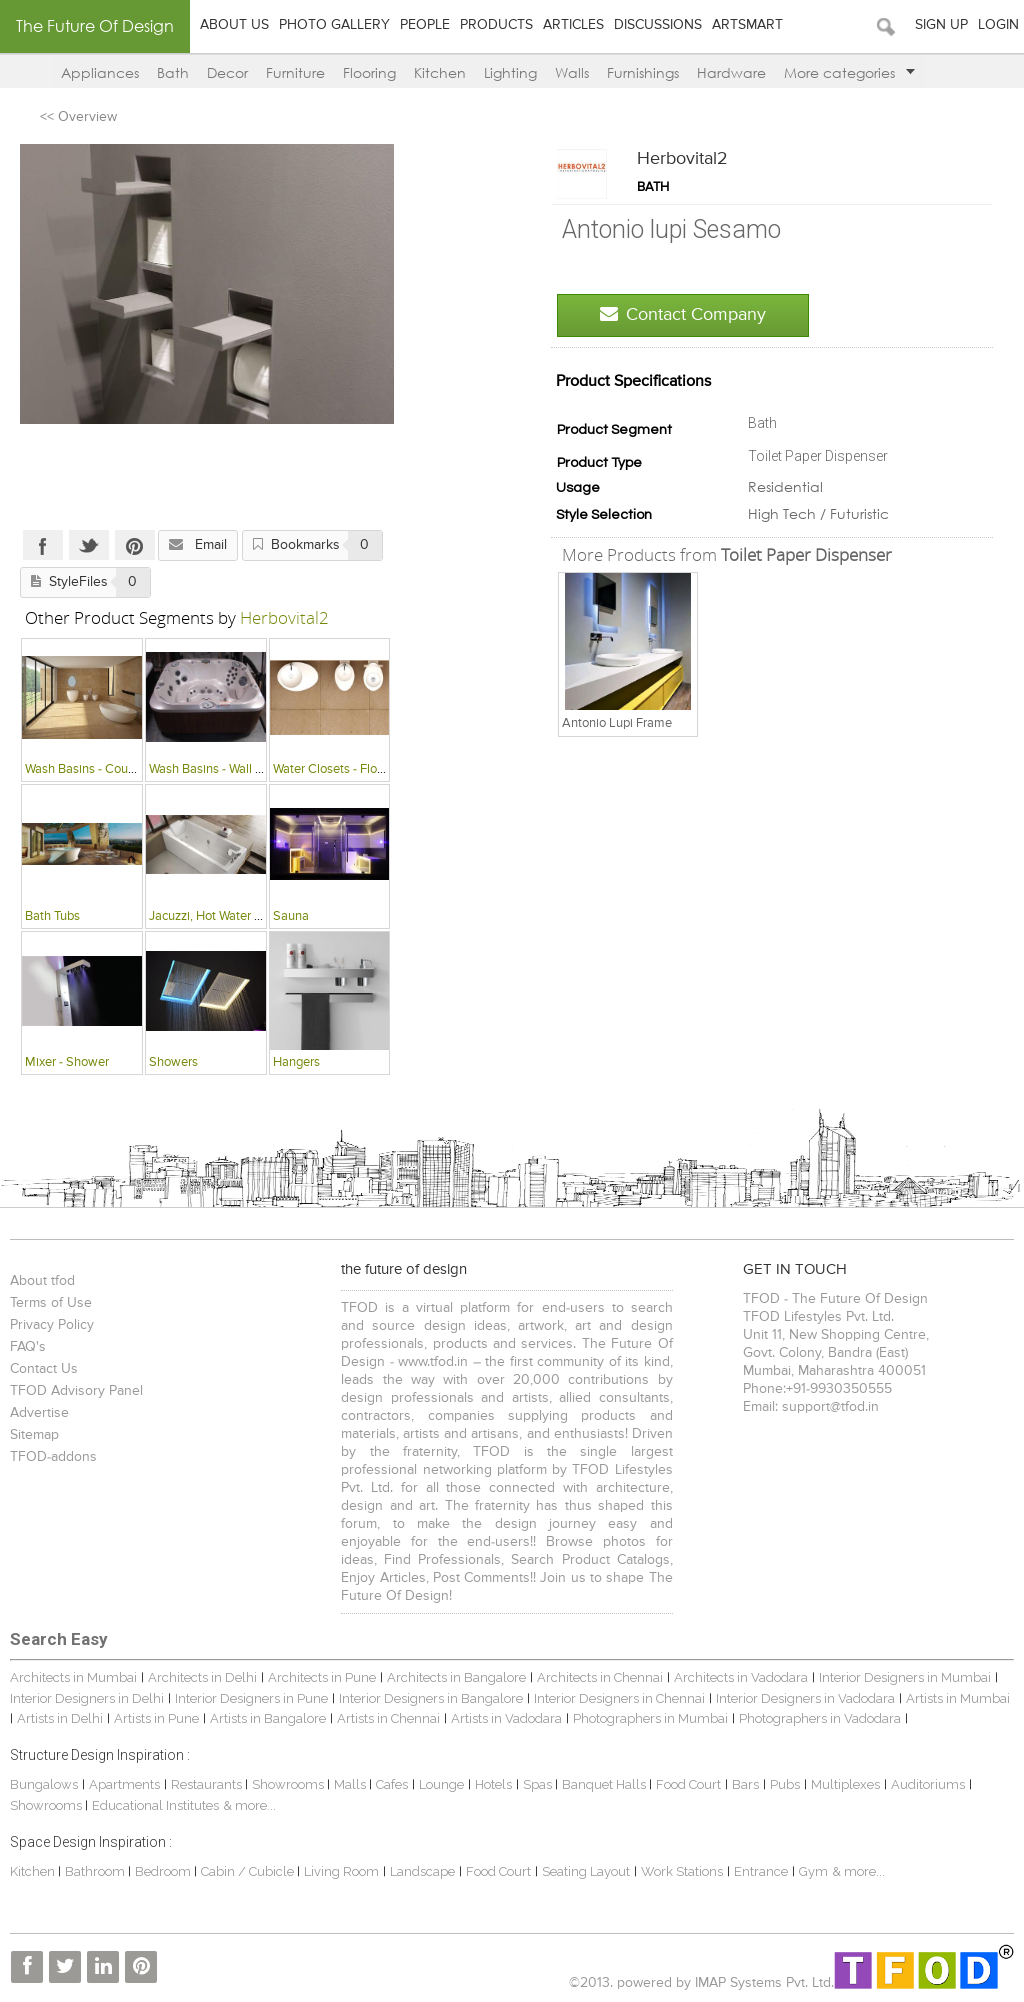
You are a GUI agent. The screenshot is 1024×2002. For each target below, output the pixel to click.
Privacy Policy (52, 1325)
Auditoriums (928, 1784)
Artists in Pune (156, 1718)
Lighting (510, 72)
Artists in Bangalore (268, 1718)
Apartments (124, 1784)
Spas (539, 1784)
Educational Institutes (155, 1805)
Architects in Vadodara (741, 1677)
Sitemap (34, 1435)
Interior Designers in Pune (251, 1698)
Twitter (89, 545)
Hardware (731, 72)
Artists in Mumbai (958, 1698)
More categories (849, 72)
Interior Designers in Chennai (619, 1698)
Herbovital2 (682, 159)
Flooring (369, 72)
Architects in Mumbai (73, 1677)
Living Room (341, 1871)
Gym (813, 1871)
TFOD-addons (53, 1457)
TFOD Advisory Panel (76, 1391)
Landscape (422, 1871)
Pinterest (135, 545)
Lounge (441, 1784)
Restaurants (208, 1784)
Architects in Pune (322, 1677)
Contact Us (44, 1369)
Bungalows (44, 1784)
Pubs (785, 1784)
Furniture (295, 72)
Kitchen (440, 72)
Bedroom (164, 1871)
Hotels (493, 1784)
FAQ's (28, 1347)
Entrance (761, 1871)
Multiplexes (845, 1784)
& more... (249, 1805)
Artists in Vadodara (506, 1718)
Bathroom (96, 1871)
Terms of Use (51, 1303)
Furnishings (643, 72)
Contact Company (683, 314)
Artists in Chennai (388, 1718)
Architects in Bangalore (456, 1677)
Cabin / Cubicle (249, 1871)
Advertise (39, 1413)
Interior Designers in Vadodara (805, 1698)
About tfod (42, 1281)
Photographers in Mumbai (650, 1718)
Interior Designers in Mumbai (905, 1677)
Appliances (100, 72)
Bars (745, 1784)
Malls (351, 1784)
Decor (227, 72)
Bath (173, 72)
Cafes (392, 1784)
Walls (572, 72)
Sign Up (941, 25)
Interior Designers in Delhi (87, 1698)
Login (998, 25)
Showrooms (289, 1784)
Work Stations (682, 1871)
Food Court (688, 1784)
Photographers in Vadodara (820, 1718)
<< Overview (78, 117)
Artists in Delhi (60, 1718)
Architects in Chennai (600, 1677)
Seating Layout (586, 1871)
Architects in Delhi (202, 1677)
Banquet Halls (605, 1784)
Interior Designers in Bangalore (431, 1698)
